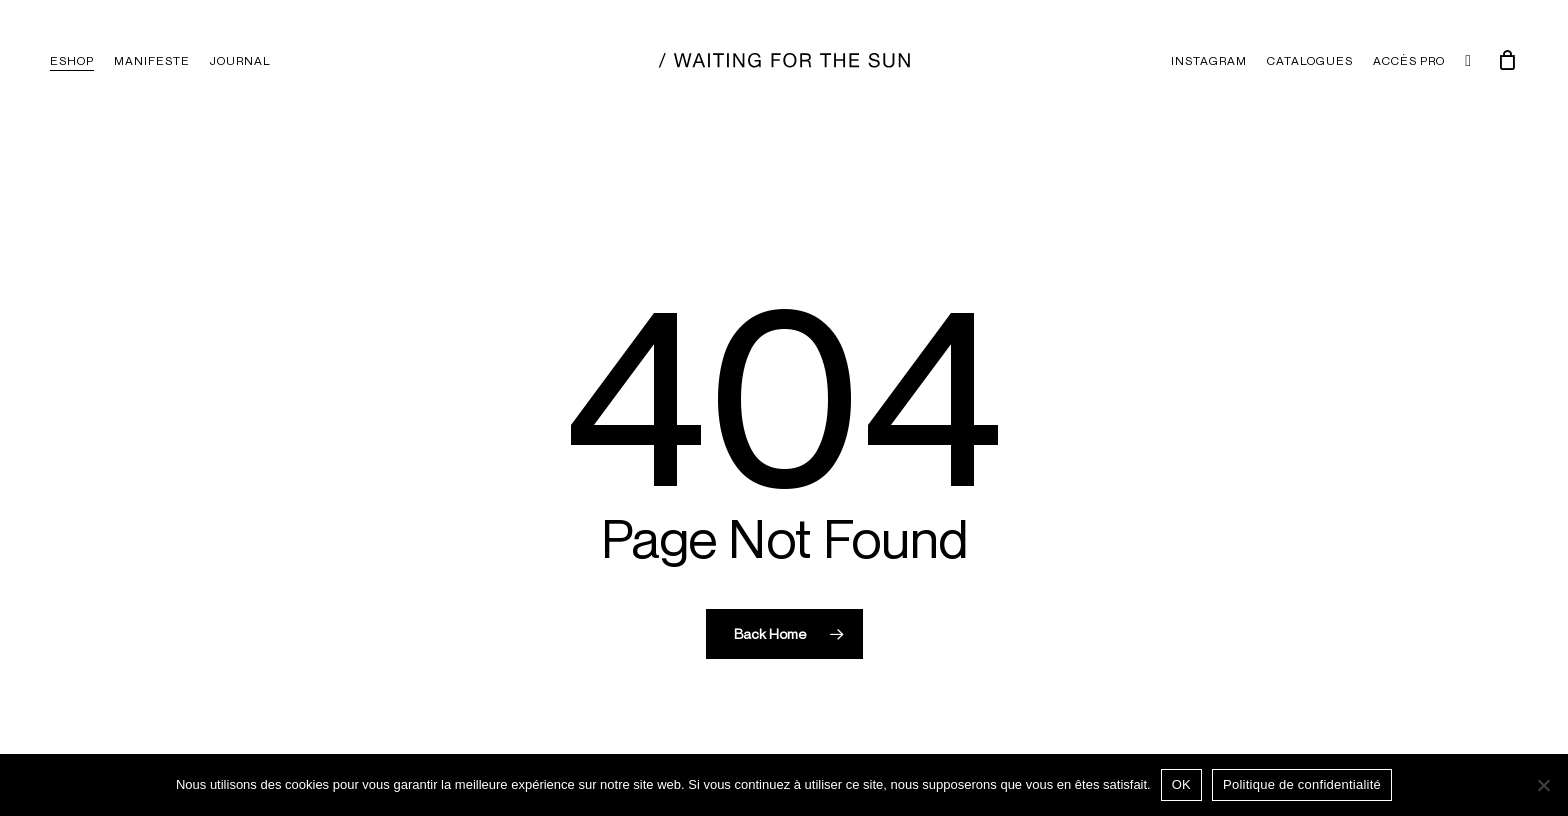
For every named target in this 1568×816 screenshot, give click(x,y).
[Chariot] (1507, 60)
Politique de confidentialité (1302, 784)
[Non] (1543, 785)
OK (1181, 784)
